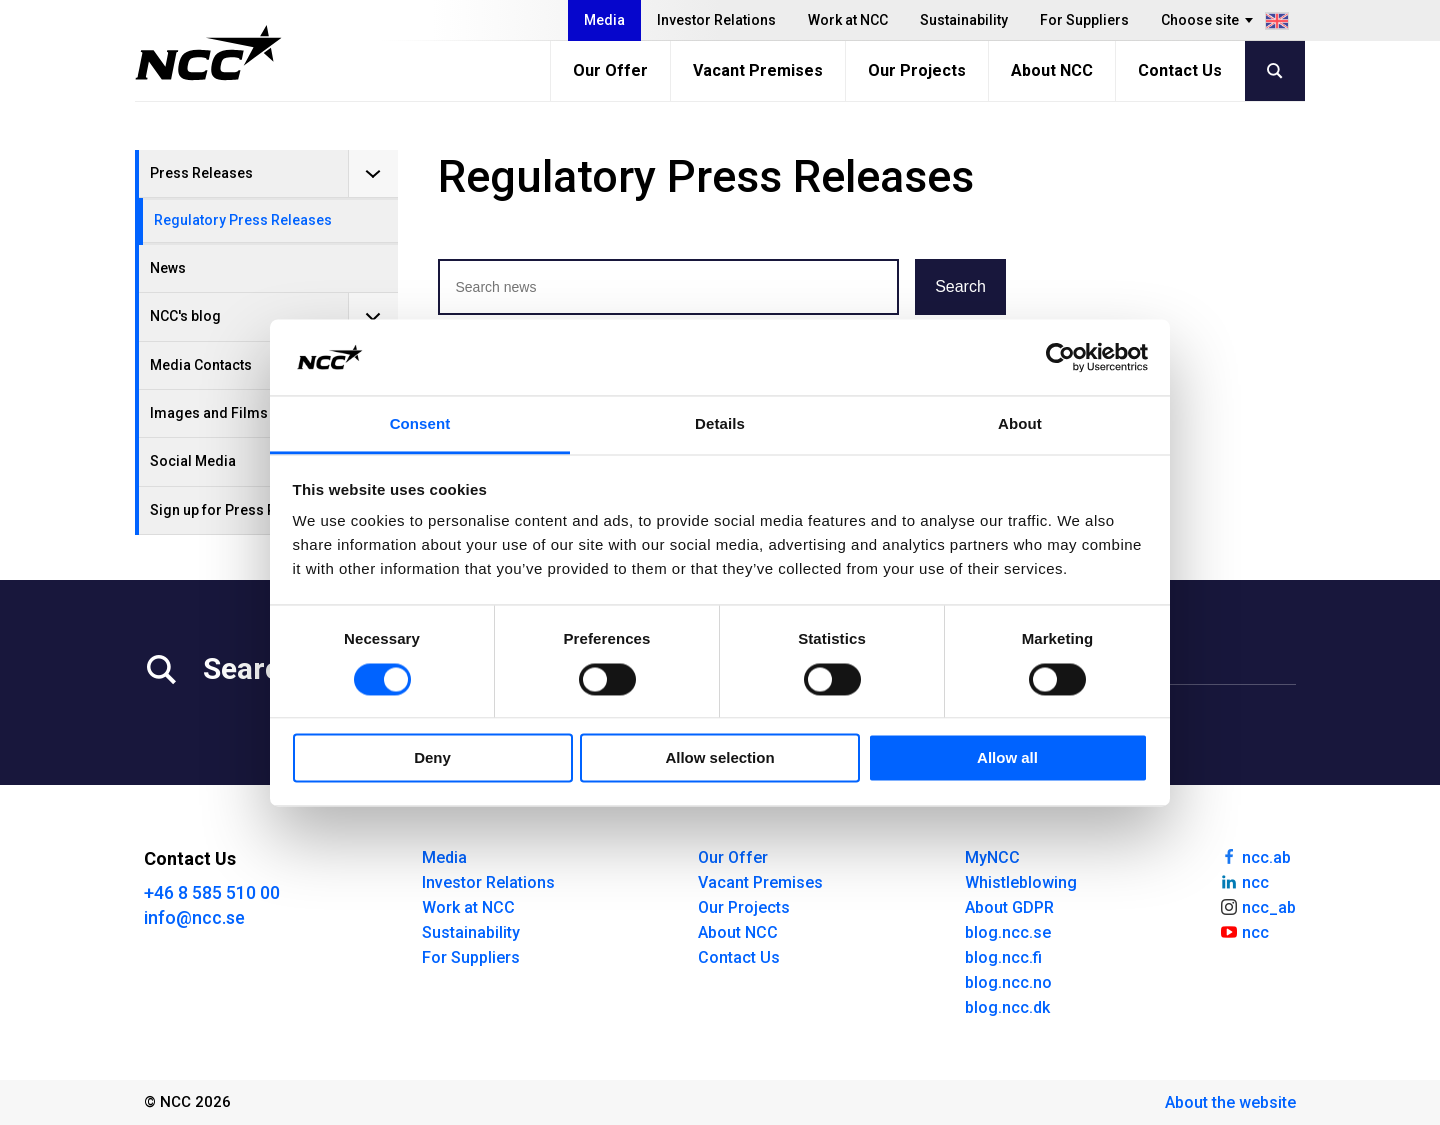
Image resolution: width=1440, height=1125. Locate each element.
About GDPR (1009, 907)
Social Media (193, 461)
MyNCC (992, 857)
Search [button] (960, 286)
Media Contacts (201, 365)
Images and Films (209, 413)
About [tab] (1020, 424)
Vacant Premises (758, 70)
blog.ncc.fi (1003, 957)
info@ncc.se (194, 917)
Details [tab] (720, 424)
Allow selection (719, 758)
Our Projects (917, 70)
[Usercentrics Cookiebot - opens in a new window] (1060, 357)
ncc (1244, 881)
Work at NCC (848, 20)
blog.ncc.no (1008, 982)
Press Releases (201, 173)
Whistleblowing (1021, 882)
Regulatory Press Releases (243, 220)
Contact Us (1180, 70)
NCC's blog (185, 316)
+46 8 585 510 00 (212, 892)
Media (604, 20)
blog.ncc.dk (1007, 1007)
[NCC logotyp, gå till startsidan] (208, 53)
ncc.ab (1255, 856)
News (168, 268)
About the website (1230, 1102)
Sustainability (964, 20)
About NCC (1052, 70)
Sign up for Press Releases (239, 510)
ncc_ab (1257, 906)
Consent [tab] (420, 424)
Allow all (1007, 758)
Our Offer (610, 70)
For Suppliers (1084, 20)
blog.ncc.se (1008, 932)
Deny (432, 758)
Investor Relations (716, 20)
